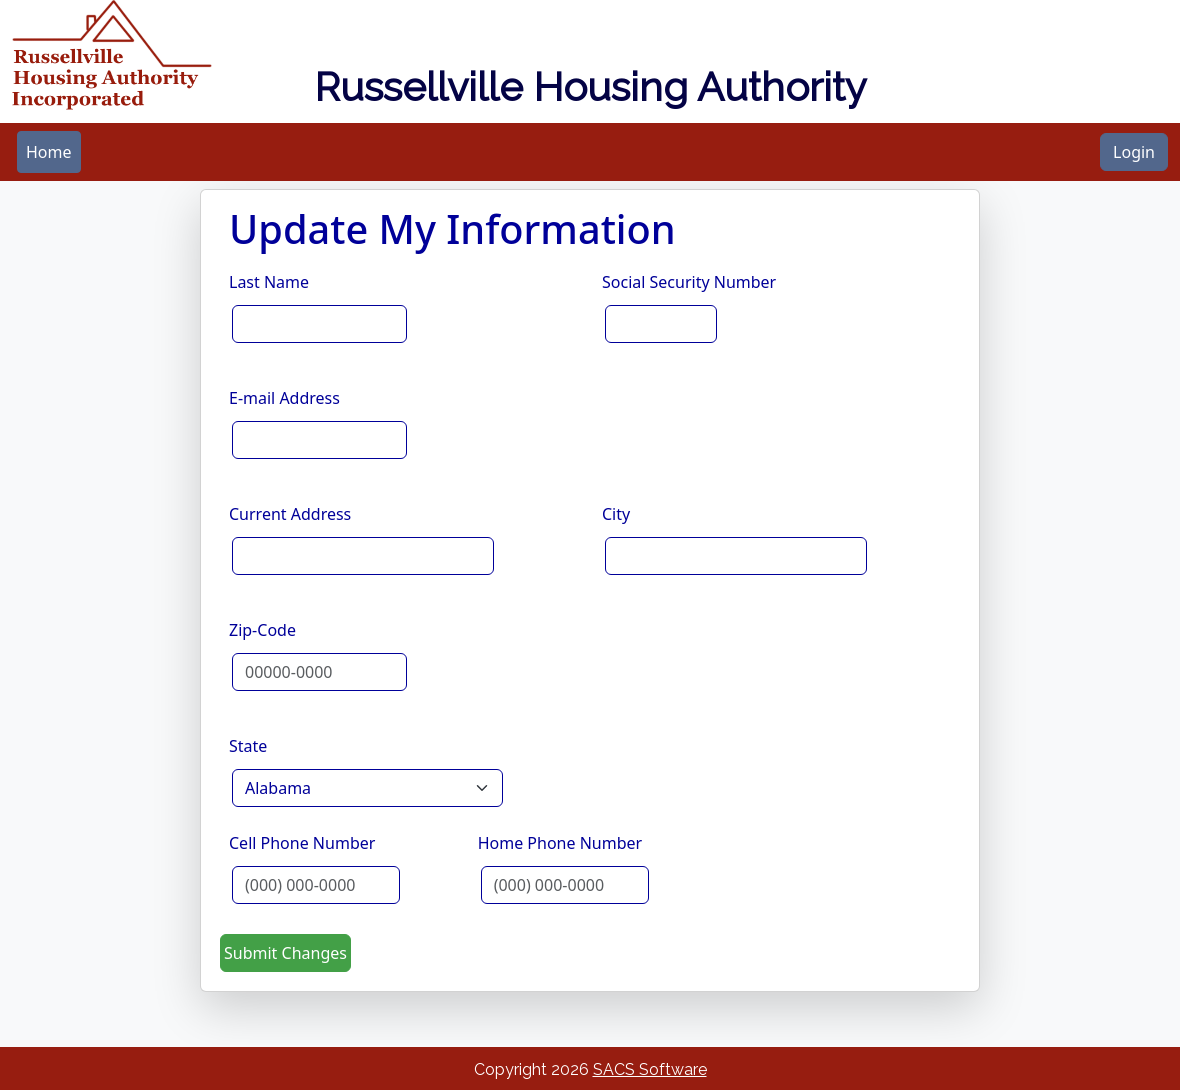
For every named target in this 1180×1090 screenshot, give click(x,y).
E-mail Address (284, 398)
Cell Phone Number (302, 843)
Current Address (290, 514)
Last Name (269, 282)
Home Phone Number (560, 843)
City (616, 514)
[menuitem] (49, 152)
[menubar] (49, 152)
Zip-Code (262, 630)
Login (1134, 152)
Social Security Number (689, 282)
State (248, 746)
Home (49, 152)
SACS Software (650, 1069)
